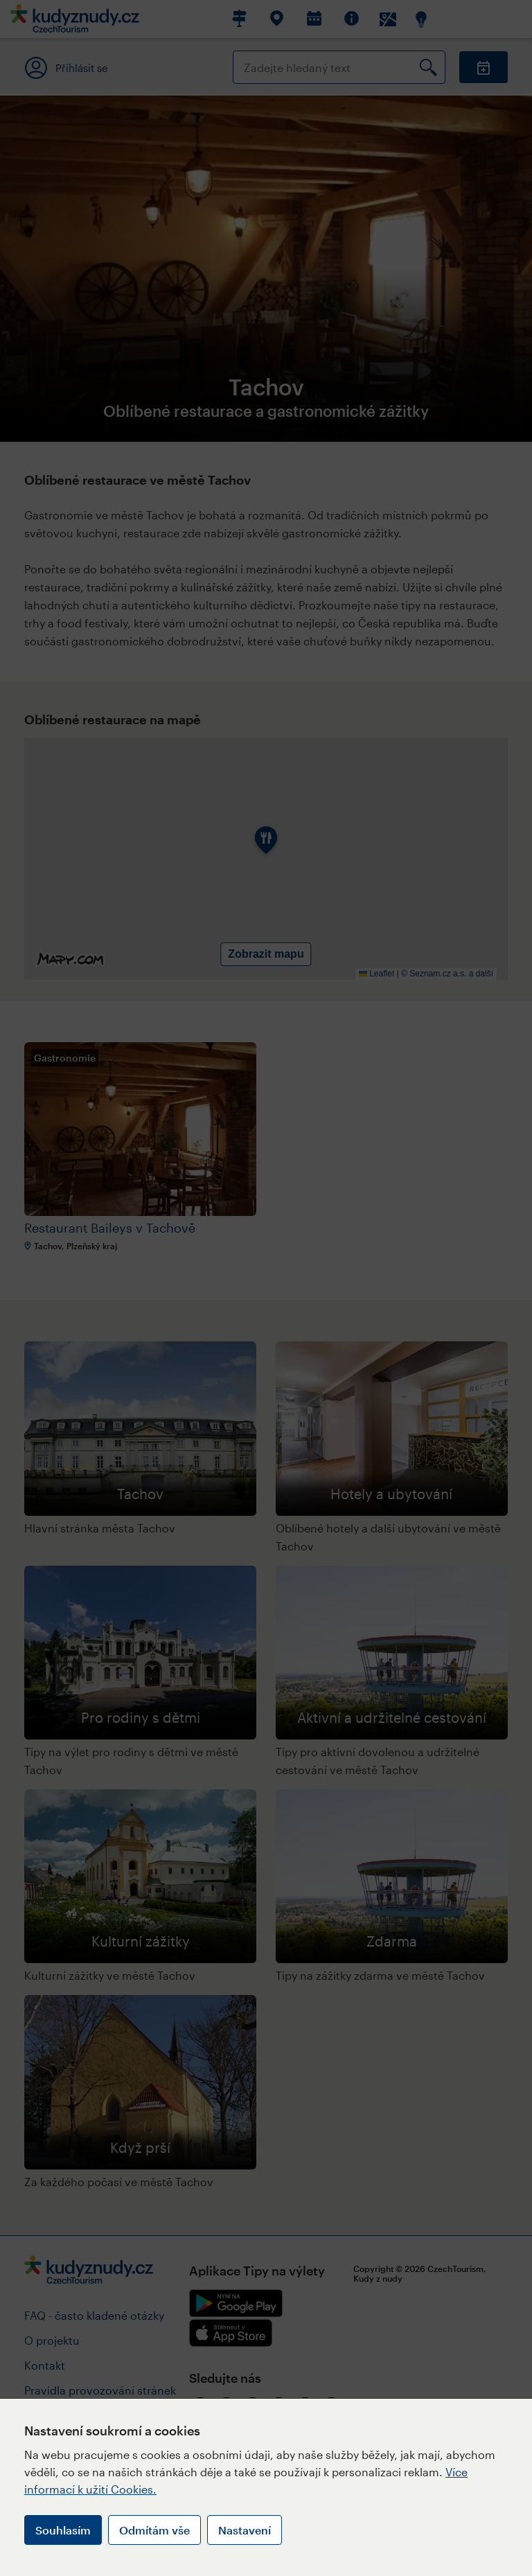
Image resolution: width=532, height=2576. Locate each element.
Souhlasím (63, 2530)
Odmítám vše (154, 2530)
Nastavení (244, 2530)
